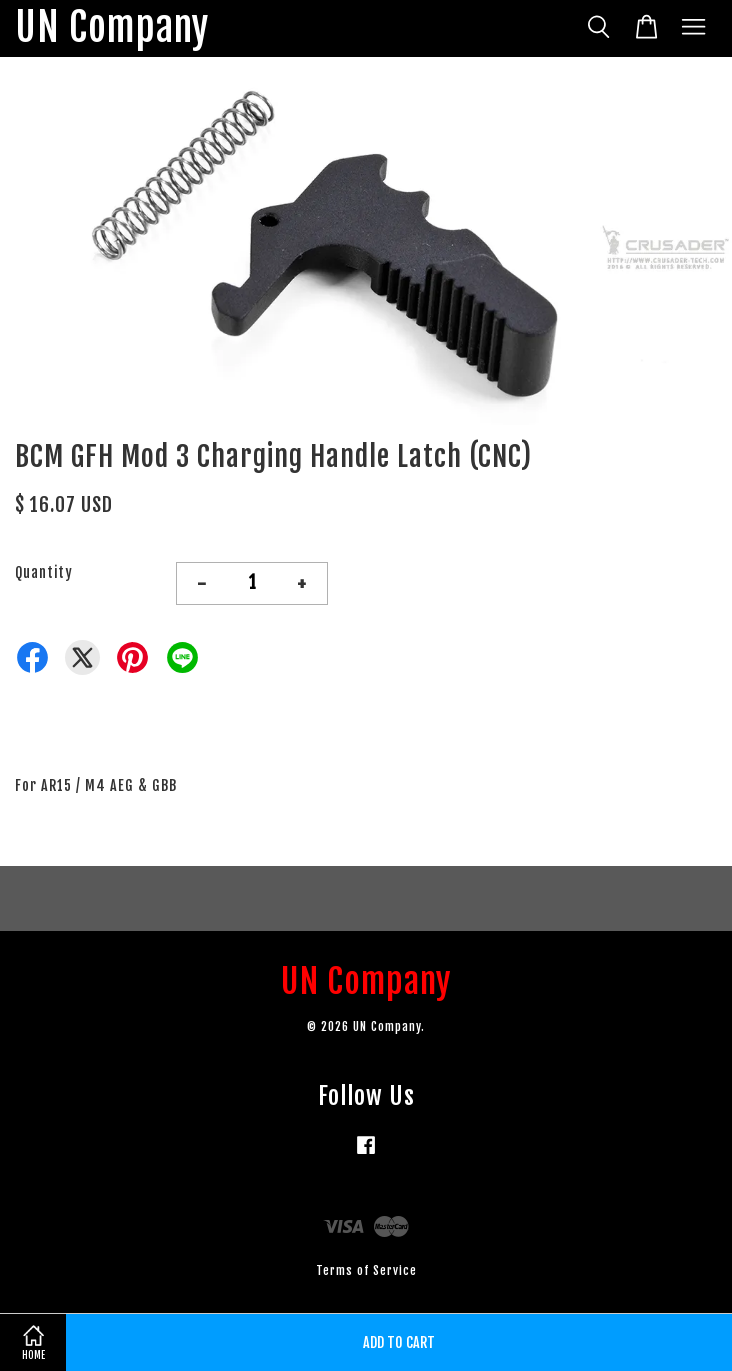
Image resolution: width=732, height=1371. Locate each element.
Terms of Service (366, 1270)
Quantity (44, 572)
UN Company (112, 28)
